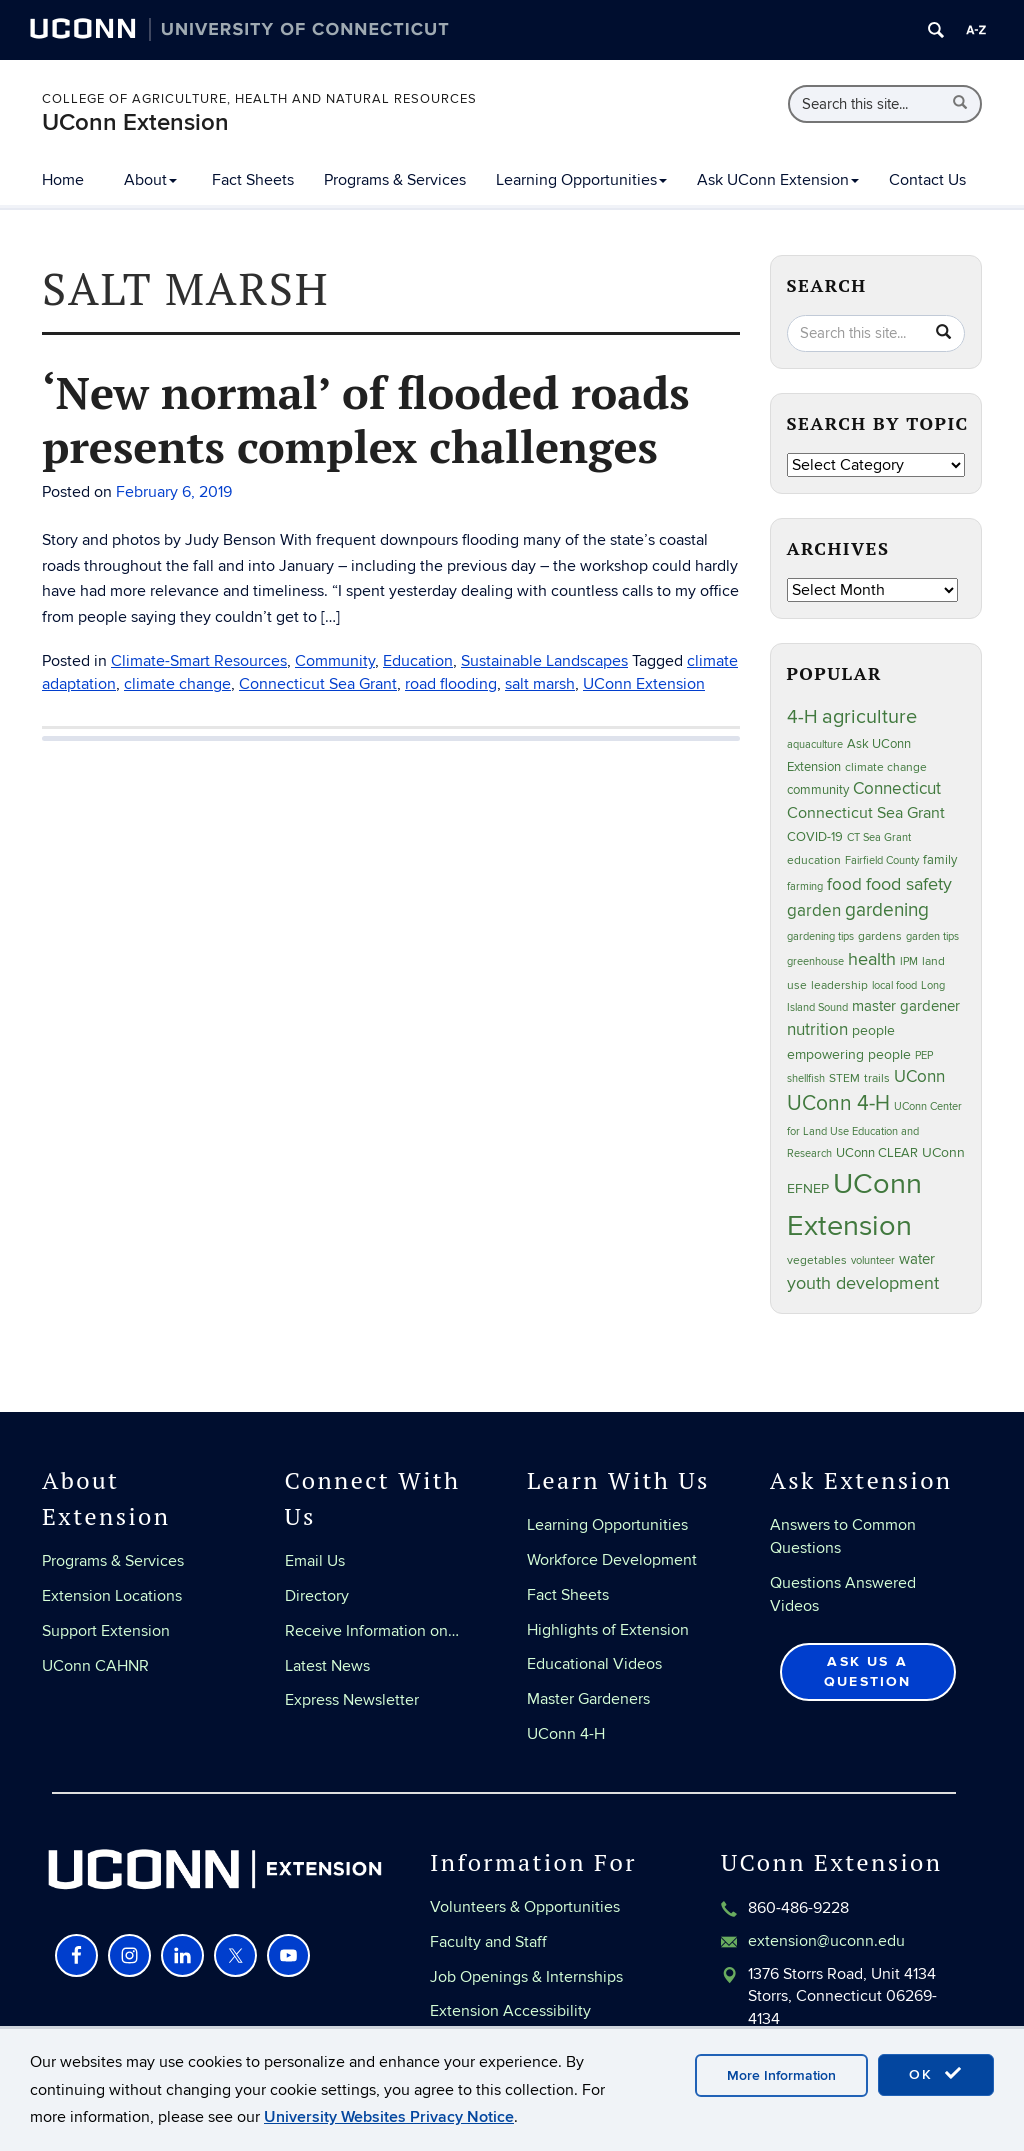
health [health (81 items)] (872, 959)
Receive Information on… (372, 1631)
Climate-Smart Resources (199, 661)
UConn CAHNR (95, 1666)
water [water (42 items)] (917, 1259)
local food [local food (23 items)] (894, 985)
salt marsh (540, 684)
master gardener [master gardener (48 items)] (906, 1006)
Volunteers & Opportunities (525, 1907)
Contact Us (927, 180)
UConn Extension (135, 122)
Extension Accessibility (510, 2011)
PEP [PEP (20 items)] (924, 1055)
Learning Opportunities (581, 180)
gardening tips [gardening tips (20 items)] (820, 936)
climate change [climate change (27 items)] (886, 767)
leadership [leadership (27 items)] (839, 985)
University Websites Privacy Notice (389, 2117)
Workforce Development (612, 1560)
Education (418, 661)
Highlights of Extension (608, 1630)
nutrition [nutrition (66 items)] (817, 1029)
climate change (177, 684)
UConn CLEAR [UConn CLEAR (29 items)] (877, 1153)
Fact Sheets (253, 180)
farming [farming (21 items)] (805, 886)
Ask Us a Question (868, 1671)
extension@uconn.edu (826, 1941)
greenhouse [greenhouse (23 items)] (815, 961)
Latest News (327, 1666)
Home (63, 180)
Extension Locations (112, 1596)
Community (335, 661)
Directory (317, 1596)
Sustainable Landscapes (544, 661)
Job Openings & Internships (526, 1977)
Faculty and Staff (488, 1942)
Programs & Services (395, 180)
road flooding (451, 684)
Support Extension (106, 1631)
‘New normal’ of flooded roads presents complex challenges (366, 419)
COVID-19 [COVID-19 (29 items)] (815, 837)
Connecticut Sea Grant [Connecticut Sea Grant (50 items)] (866, 813)
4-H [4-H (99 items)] (802, 717)
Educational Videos (594, 1664)
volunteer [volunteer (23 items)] (873, 1260)
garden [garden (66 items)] (814, 910)
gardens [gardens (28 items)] (880, 936)
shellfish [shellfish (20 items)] (806, 1078)
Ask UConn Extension (778, 180)
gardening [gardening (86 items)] (887, 910)
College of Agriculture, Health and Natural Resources (259, 99)
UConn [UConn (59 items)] (919, 1077)
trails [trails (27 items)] (877, 1078)
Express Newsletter (352, 1700)
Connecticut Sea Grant (318, 684)
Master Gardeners (588, 1699)
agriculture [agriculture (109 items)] (869, 717)
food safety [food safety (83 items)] (909, 884)
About (150, 180)
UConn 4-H (566, 1734)
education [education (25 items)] (814, 860)
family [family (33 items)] (940, 860)
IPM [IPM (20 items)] (909, 961)
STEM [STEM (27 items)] (844, 1078)
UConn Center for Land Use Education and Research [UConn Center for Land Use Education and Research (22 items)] (874, 1130)
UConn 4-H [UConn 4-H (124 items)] (838, 1103)
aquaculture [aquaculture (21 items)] (815, 744)
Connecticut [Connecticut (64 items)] (897, 789)
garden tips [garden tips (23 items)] (932, 936)
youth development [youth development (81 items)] (863, 1283)
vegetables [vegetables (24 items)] (817, 1260)
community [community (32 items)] (818, 790)
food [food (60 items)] (844, 885)
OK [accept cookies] (936, 2074)
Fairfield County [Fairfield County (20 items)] (882, 860)
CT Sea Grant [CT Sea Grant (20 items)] (879, 837)
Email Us (315, 1561)
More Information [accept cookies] (781, 2075)
